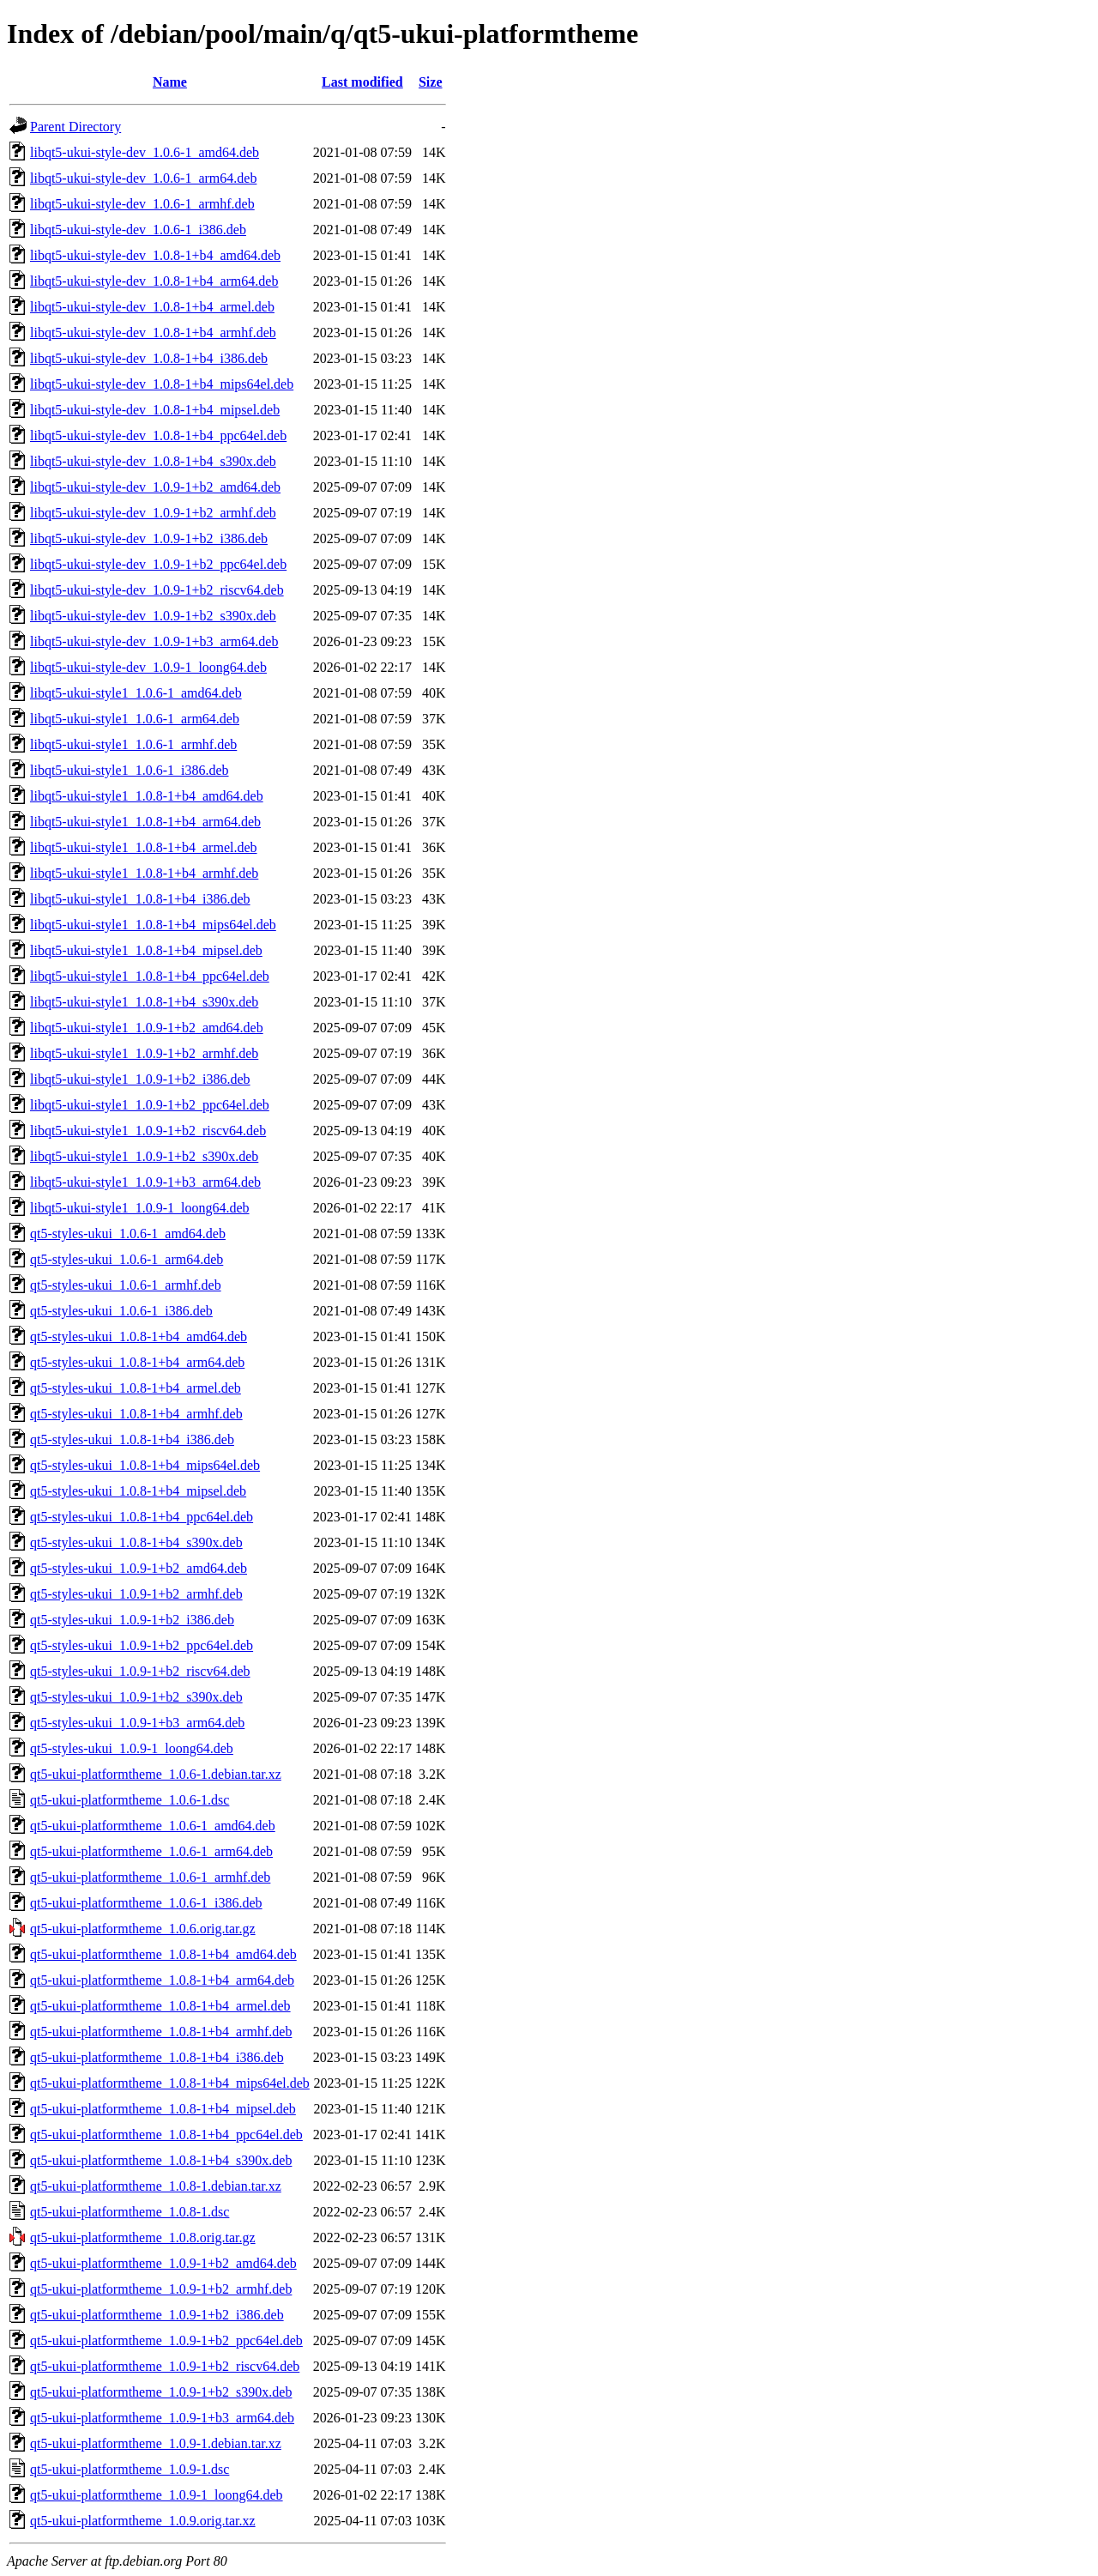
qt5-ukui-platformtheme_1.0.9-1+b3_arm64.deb (162, 2417)
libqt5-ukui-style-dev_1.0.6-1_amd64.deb (144, 152)
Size (431, 82)
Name (170, 82)
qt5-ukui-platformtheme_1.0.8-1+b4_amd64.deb (163, 1954)
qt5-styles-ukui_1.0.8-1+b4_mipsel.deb (138, 1491)
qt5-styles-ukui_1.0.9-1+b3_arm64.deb (137, 1722)
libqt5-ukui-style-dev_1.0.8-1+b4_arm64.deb (154, 281)
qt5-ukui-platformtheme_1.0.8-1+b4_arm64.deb (162, 1980)
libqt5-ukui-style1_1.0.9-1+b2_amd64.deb (146, 1027)
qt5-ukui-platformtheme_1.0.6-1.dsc (129, 1800)
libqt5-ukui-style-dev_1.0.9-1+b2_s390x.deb (153, 615)
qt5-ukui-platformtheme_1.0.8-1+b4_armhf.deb (161, 2031)
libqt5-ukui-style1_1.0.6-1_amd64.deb (136, 693)
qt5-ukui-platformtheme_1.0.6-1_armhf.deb (150, 1877)
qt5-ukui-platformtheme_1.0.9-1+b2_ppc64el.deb (166, 2340)
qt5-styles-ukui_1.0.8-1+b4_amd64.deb (138, 1336)
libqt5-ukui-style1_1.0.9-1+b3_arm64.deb (145, 1182)
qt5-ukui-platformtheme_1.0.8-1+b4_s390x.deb (161, 2160)
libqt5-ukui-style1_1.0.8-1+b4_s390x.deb (144, 1002)
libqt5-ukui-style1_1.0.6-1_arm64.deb (134, 718)
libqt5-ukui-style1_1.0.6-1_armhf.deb (133, 744)
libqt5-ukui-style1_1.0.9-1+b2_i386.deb (140, 1079)
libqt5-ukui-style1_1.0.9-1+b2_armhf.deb (144, 1053)
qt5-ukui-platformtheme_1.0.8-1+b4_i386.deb (157, 2057)
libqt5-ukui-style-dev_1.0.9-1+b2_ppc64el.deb (158, 564)
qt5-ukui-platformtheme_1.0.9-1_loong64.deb (156, 2495)
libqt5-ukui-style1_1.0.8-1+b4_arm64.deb (145, 821)
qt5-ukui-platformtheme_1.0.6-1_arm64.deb (151, 1851)
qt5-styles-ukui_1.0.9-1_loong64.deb (131, 1748)
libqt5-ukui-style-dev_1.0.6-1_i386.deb (138, 229)
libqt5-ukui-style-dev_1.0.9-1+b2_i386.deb (149, 538)
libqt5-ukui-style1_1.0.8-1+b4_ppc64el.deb (149, 976)
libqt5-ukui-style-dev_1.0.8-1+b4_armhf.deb (153, 332)
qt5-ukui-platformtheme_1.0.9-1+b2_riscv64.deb (164, 2366)
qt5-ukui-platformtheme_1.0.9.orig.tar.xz (143, 2520)
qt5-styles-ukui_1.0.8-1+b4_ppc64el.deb (141, 1516)
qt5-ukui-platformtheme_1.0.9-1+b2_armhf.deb (161, 2289)
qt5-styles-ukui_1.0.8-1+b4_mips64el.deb (145, 1465)
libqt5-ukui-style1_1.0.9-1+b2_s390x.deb (144, 1156)
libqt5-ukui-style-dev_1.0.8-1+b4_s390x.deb (153, 461)
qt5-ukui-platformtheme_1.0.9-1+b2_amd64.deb (163, 2263)
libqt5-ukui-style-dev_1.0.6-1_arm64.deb (143, 178)
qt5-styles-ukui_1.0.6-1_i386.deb (121, 1310)
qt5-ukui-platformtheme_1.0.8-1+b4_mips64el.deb (170, 2083)
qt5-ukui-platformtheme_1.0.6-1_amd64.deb (152, 1825)
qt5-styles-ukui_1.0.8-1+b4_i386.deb (132, 1439)
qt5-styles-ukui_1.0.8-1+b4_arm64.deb (137, 1362)
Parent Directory (75, 126)
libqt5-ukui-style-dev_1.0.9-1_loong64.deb (148, 667)
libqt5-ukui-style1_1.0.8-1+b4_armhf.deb (144, 873)
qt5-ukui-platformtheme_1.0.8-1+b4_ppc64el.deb (166, 2134)
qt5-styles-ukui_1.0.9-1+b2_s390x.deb (136, 1697)
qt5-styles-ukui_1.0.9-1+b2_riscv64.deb (140, 1671)
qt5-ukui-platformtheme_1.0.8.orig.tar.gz (143, 2237)
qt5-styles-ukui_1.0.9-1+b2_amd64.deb (138, 1568)
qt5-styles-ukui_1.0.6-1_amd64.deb (128, 1233)
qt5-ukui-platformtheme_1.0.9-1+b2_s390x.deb (161, 2392)
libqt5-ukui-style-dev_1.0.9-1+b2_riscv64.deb (157, 590)
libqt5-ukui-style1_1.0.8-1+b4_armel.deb (143, 847)
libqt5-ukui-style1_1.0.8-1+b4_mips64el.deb (153, 924)
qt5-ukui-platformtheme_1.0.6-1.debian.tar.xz (155, 1774)
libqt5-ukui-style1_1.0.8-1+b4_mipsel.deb (146, 950)
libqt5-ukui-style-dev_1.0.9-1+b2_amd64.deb (155, 487)
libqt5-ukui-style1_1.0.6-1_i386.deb (129, 770)
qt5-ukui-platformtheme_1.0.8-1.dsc (129, 2211)
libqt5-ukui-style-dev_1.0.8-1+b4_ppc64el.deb (158, 435)
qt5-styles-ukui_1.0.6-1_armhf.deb (125, 1285)
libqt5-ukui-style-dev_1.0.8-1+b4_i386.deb (149, 358)
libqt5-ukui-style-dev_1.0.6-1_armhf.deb (142, 204)
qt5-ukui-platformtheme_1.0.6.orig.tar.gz (143, 1928)
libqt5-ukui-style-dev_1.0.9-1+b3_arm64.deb (154, 641)
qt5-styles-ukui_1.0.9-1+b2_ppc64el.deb (141, 1645)
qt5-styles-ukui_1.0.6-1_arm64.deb (126, 1259)
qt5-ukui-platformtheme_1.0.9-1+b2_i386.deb (157, 2314)
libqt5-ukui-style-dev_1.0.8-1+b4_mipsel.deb (155, 409)
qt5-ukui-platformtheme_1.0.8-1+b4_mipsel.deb (163, 2108)
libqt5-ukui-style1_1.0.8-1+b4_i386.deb (140, 899)
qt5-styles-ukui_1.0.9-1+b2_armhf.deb (136, 1594)
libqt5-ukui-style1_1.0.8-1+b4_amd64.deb (146, 796)
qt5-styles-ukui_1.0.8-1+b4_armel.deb (135, 1388)
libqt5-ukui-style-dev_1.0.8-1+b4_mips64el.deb (161, 384)
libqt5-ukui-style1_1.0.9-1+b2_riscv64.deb (148, 1130)
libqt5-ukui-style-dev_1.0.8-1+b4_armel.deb (152, 306)
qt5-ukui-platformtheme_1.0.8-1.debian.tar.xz (155, 2186)
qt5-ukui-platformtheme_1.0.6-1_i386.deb (146, 1903)
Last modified (362, 82)
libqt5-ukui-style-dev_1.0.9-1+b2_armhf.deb (153, 512)
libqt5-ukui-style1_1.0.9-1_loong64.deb (140, 1207)
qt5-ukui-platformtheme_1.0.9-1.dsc (129, 2469)
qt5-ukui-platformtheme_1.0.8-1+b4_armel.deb (160, 2006)
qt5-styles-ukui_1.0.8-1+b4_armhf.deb (136, 1413)
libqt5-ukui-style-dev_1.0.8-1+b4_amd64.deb (155, 255)
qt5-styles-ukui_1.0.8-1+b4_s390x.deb (136, 1542)
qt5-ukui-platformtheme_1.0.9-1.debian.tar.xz (155, 2443)
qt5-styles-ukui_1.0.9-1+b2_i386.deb (132, 1619)
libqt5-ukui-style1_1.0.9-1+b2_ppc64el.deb (149, 1105)
